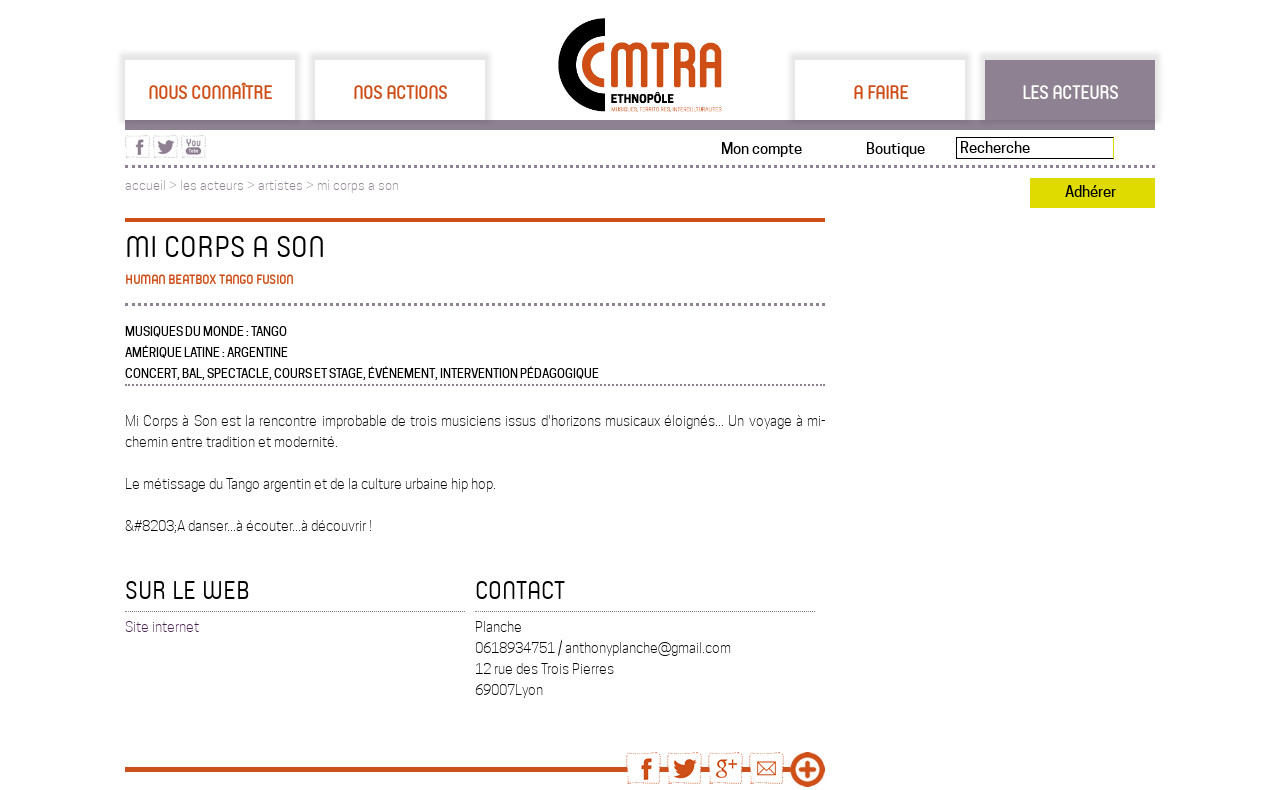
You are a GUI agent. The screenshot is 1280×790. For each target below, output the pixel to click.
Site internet (162, 627)
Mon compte (761, 149)
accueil (145, 185)
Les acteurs (1070, 92)
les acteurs (212, 185)
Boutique (895, 149)
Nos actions (400, 92)
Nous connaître (210, 92)
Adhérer (1090, 192)
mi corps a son (358, 185)
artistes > (287, 185)
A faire (880, 92)
